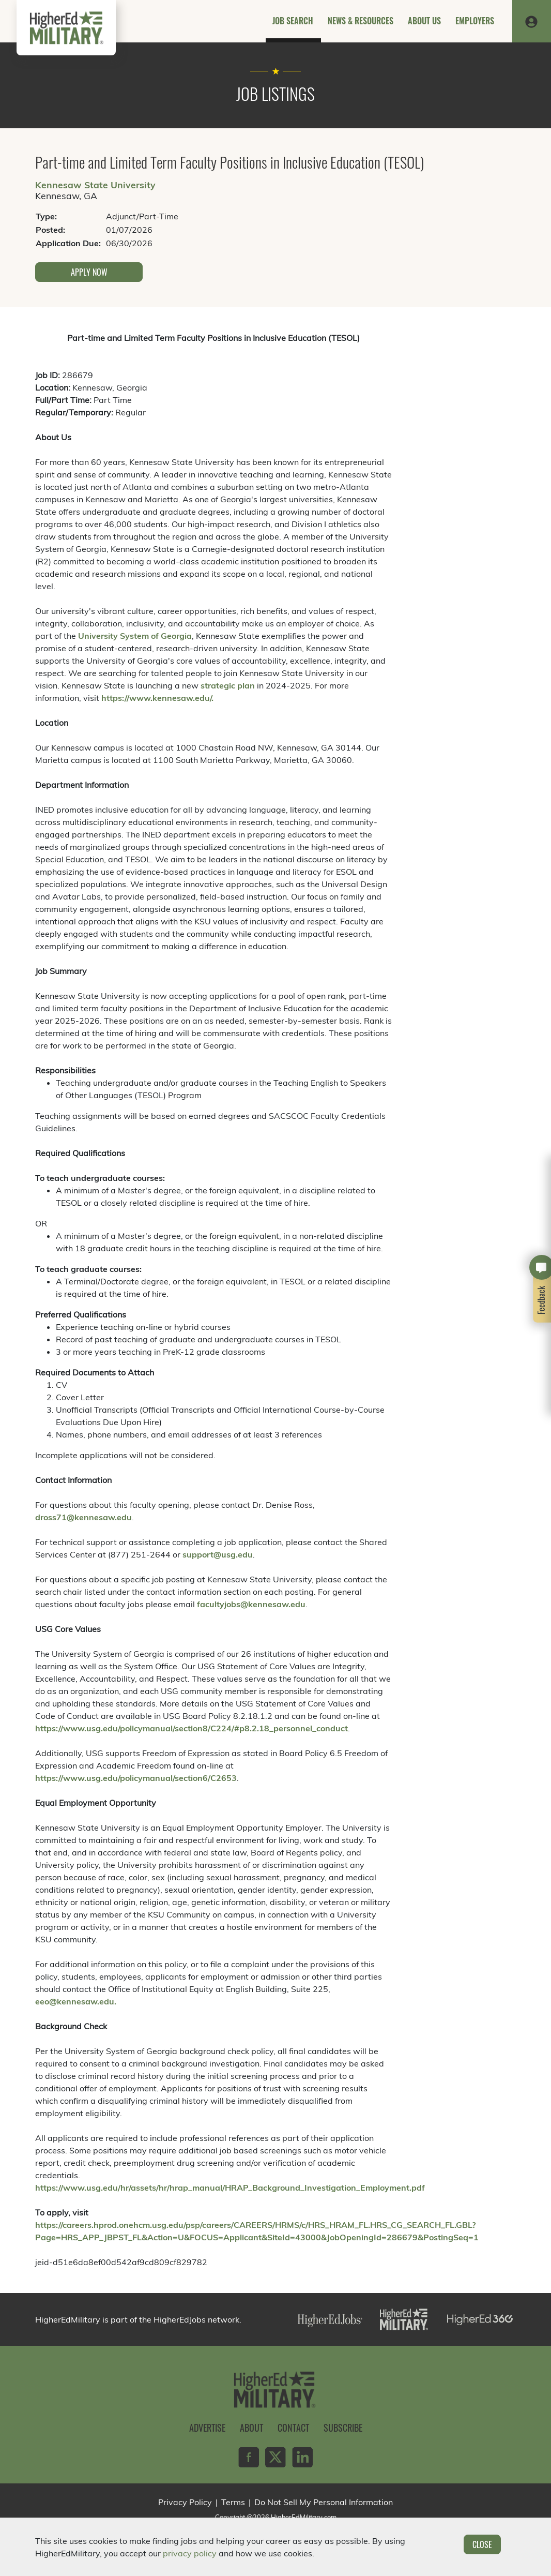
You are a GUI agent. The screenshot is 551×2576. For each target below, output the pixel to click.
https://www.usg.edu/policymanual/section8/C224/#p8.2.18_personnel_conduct (191, 1728)
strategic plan (228, 685)
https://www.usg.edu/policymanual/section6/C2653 (136, 1778)
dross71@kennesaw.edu (83, 1517)
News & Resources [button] (360, 20)
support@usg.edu (217, 1554)
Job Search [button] (292, 20)
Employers (474, 20)
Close (482, 2544)
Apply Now (89, 272)
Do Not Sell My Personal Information (323, 2502)
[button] (531, 21)
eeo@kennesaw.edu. (75, 2001)
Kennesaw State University (95, 184)
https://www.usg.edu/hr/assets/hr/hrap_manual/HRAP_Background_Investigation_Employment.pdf (230, 2187)
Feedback (541, 1300)
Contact (293, 2427)
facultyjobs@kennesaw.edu (251, 1604)
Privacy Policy (185, 2502)
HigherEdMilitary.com (303, 2517)
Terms (233, 2502)
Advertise (207, 2427)
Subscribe (343, 2427)
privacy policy (190, 2553)
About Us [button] (424, 20)
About (251, 2427)
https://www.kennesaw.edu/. (157, 698)
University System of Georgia (135, 636)
